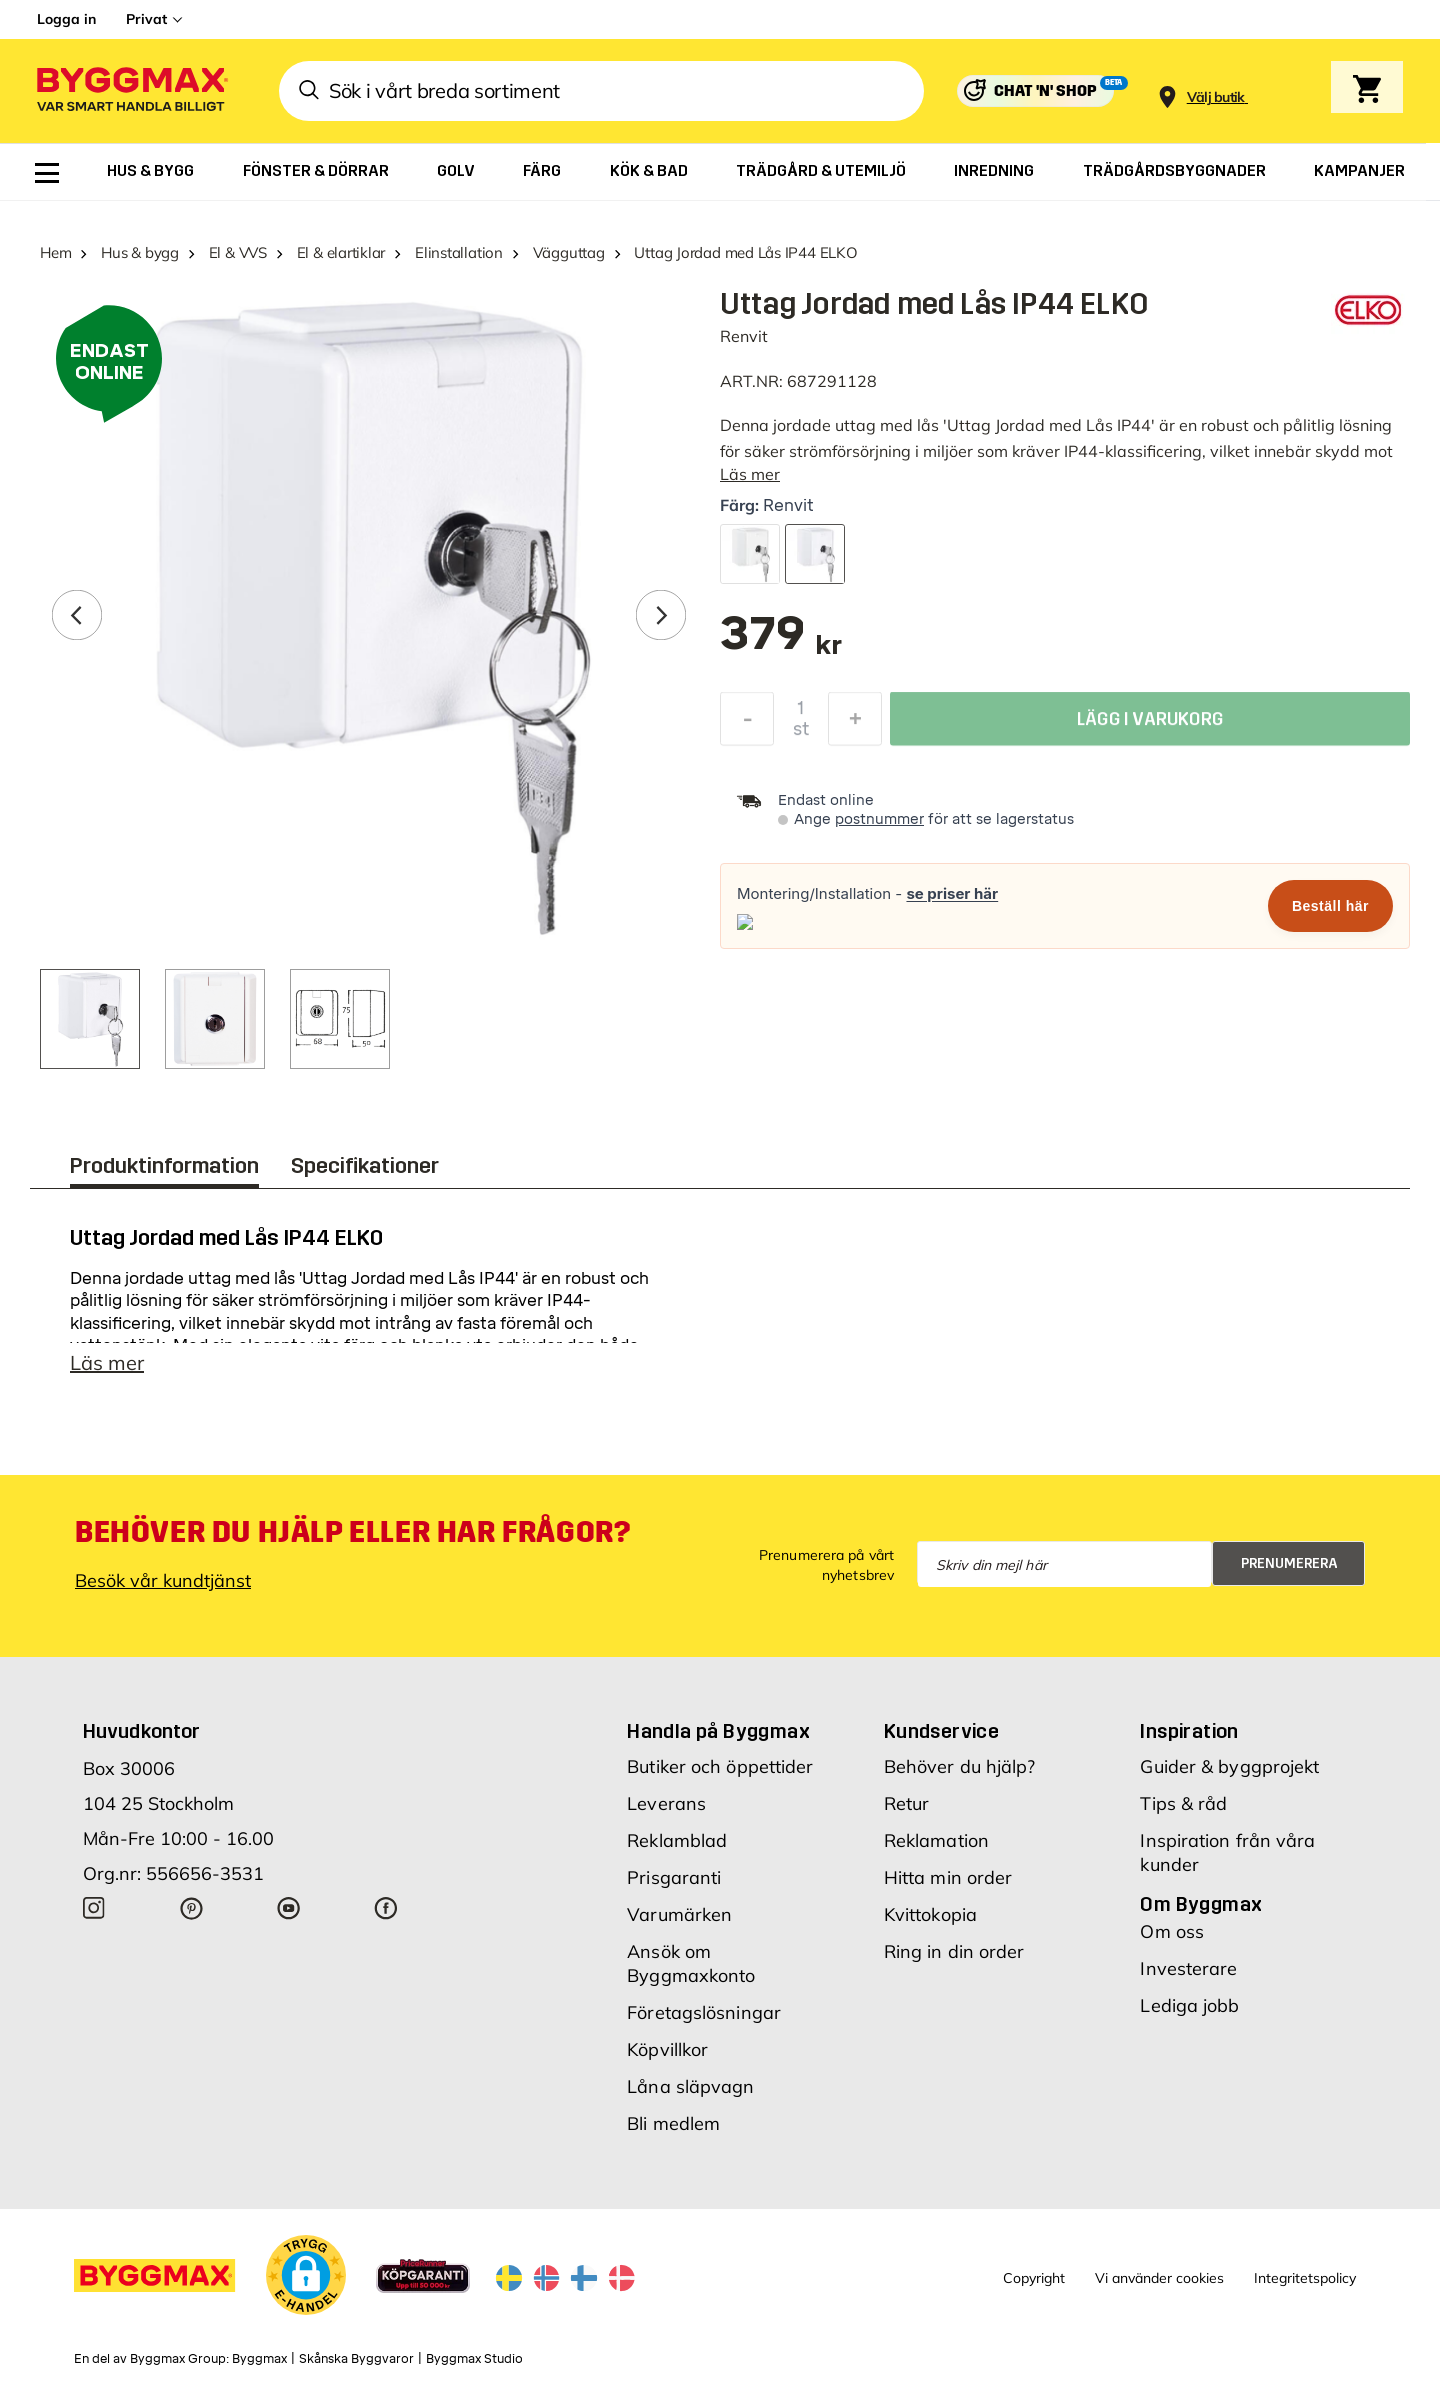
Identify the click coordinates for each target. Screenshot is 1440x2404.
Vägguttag (569, 252)
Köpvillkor (667, 2049)
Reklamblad (677, 1840)
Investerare (1188, 1968)
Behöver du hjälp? (960, 1766)
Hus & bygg (140, 252)
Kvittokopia (930, 1914)
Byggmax (259, 2359)
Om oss (1172, 1931)
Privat (146, 19)
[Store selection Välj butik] (1216, 97)
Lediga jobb (1189, 2005)
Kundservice (941, 1731)
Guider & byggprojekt (1229, 1766)
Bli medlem (673, 2123)
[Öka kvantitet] (855, 724)
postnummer (879, 819)
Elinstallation (459, 252)
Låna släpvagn (690, 2086)
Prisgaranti (674, 1877)
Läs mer (750, 474)
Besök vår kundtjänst (163, 1580)
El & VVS (238, 252)
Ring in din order (954, 1951)
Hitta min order (948, 1877)
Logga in (66, 19)
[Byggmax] (131, 91)
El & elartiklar (341, 252)
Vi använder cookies (1159, 2278)
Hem (55, 252)
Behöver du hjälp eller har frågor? (352, 1532)
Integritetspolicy (1305, 2278)
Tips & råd (1183, 1803)
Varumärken (679, 1914)
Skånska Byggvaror (356, 2359)
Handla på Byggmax (718, 1731)
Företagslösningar (704, 2012)
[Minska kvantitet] (747, 724)
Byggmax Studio (474, 2359)
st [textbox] (801, 734)
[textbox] (781, 643)
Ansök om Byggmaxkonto (691, 1963)
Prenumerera (1289, 1563)
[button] (306, 2275)
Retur (907, 1803)
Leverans (666, 1803)
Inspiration (1189, 1731)
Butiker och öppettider (720, 1766)
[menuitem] (47, 173)
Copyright (1034, 2278)
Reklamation (936, 1840)
